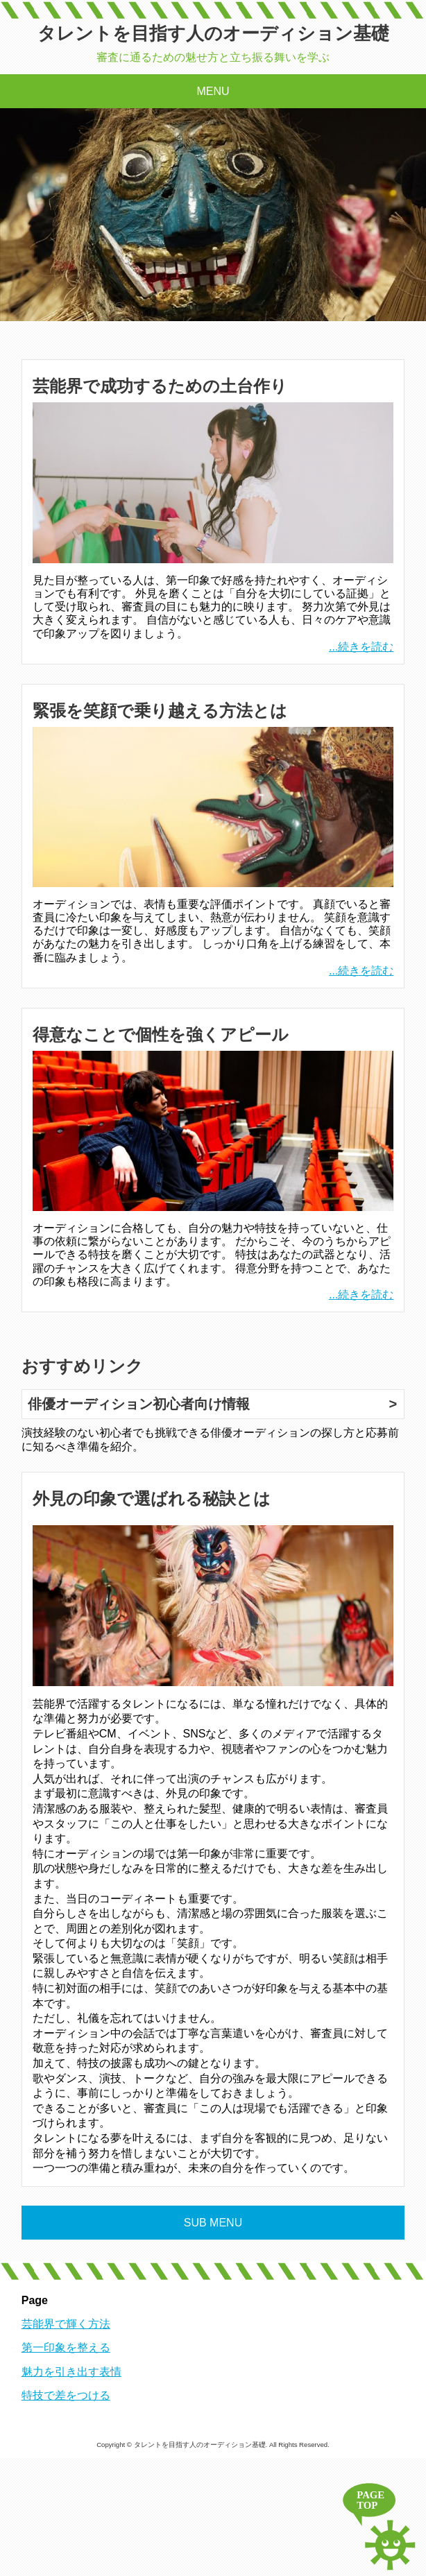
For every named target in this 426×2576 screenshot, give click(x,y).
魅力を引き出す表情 (71, 2372)
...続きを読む (361, 647)
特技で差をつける (66, 2395)
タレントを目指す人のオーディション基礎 (213, 33)
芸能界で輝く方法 (66, 2324)
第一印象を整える (66, 2347)
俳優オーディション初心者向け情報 (139, 1403)
